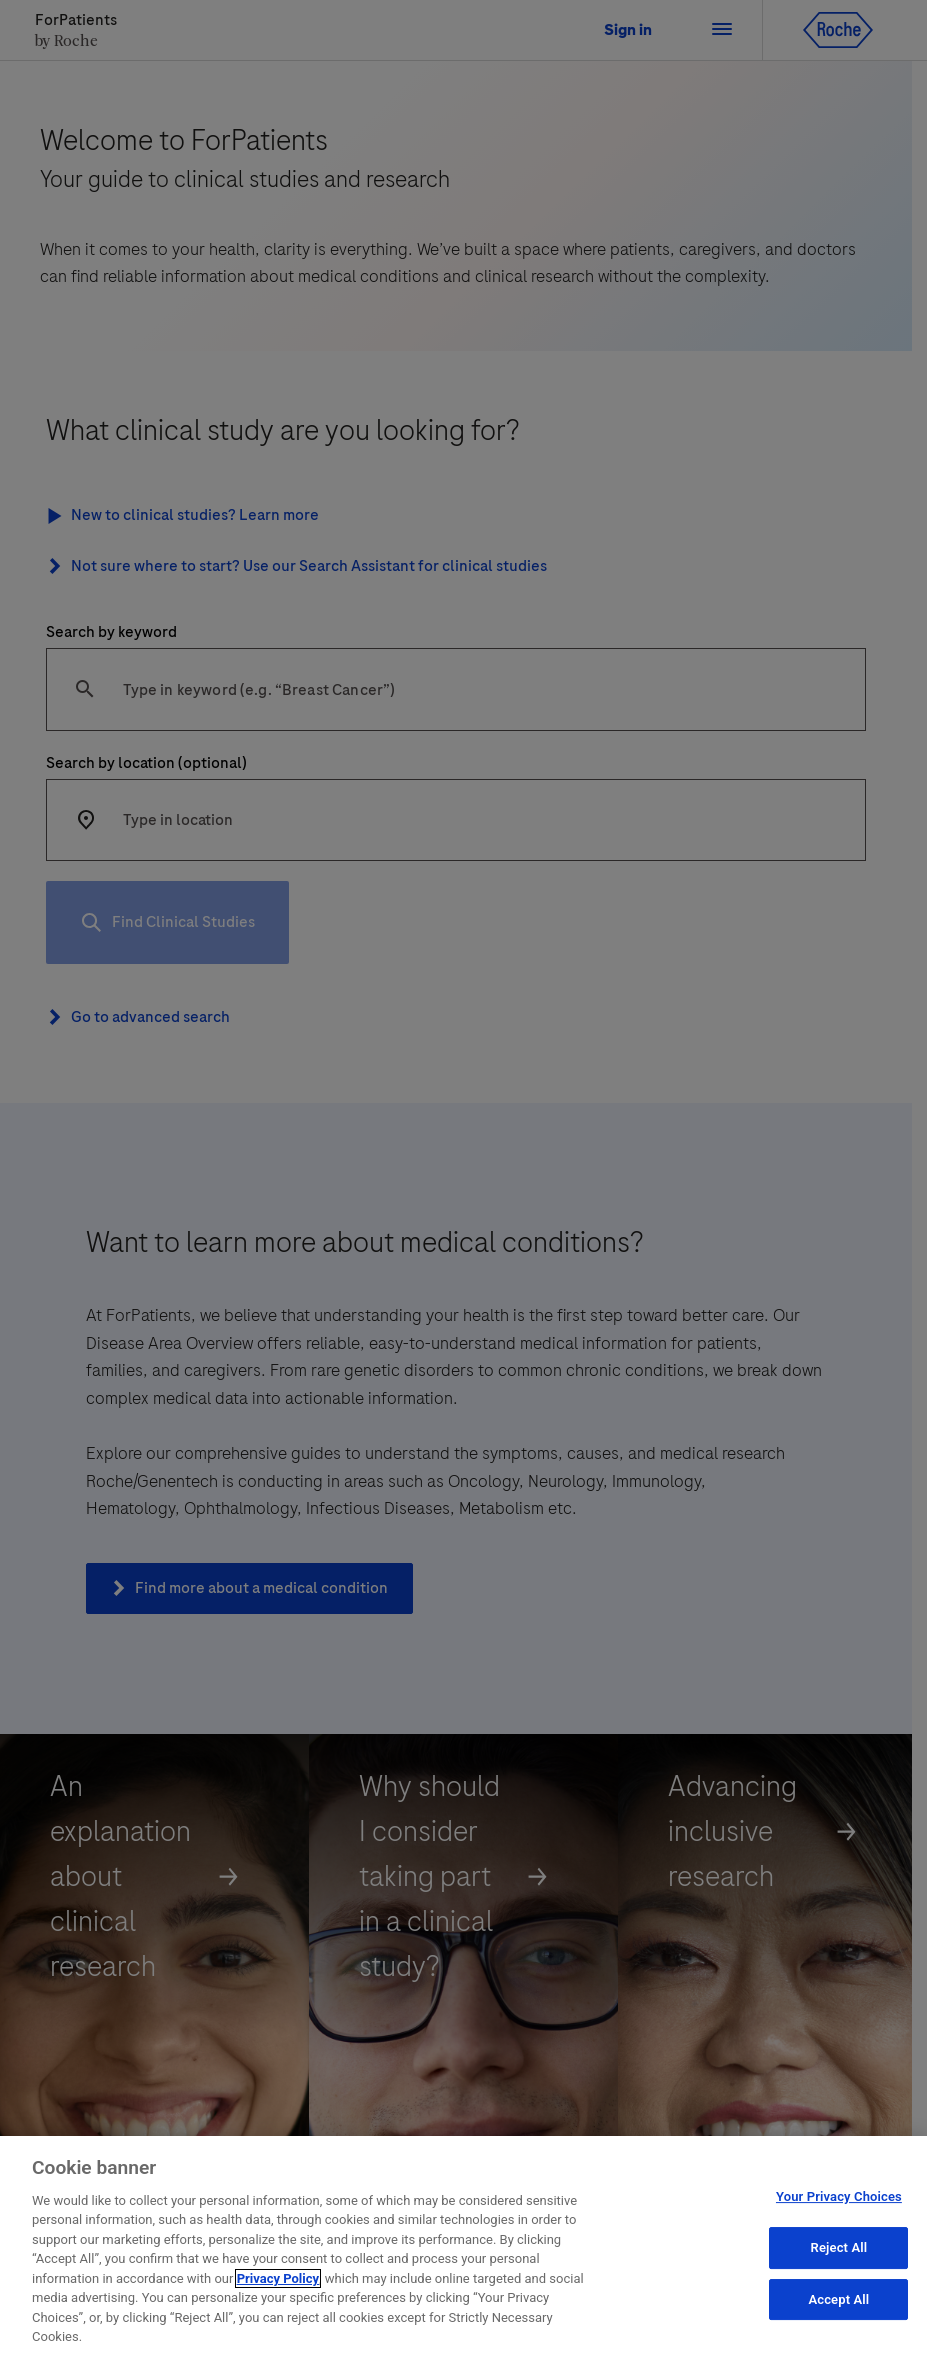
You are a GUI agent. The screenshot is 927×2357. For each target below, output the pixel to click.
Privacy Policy (278, 2279)
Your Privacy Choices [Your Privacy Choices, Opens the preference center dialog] (839, 2198)
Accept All (838, 2300)
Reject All (839, 2248)
